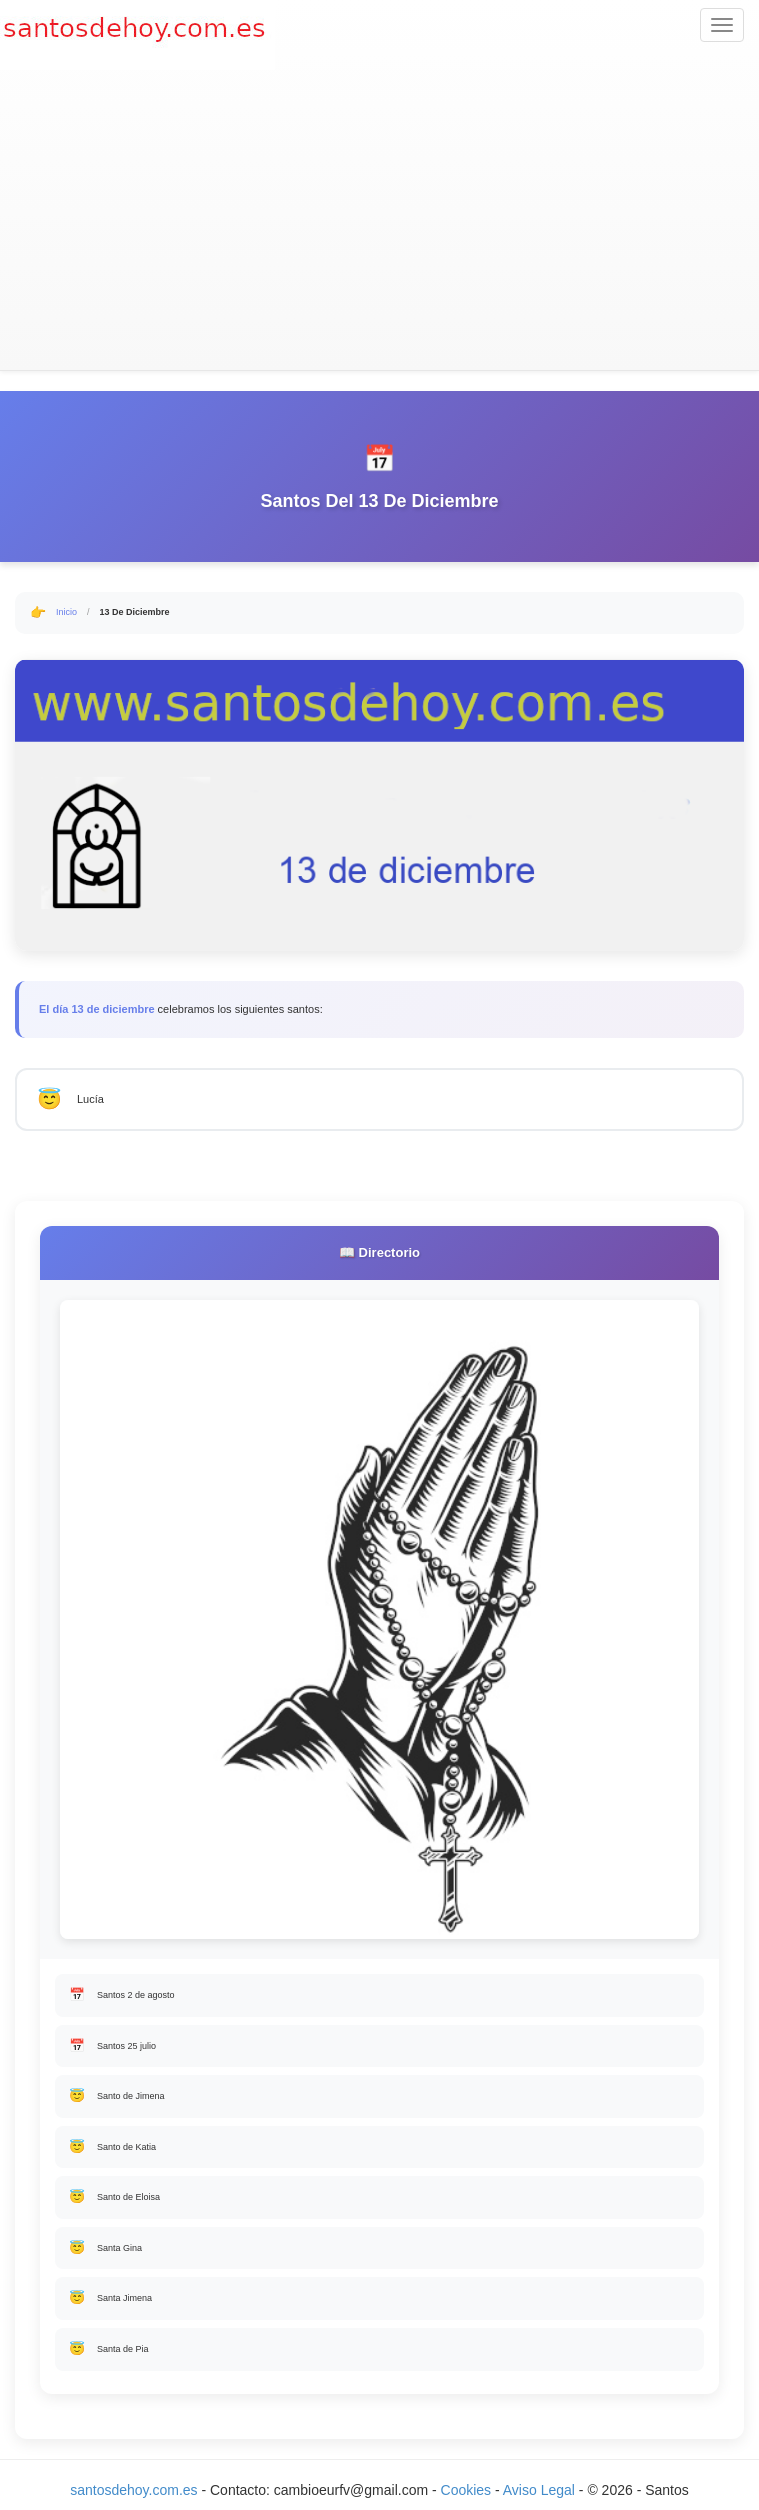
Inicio (66, 612)
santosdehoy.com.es (133, 2490)
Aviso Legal (539, 2490)
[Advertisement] (379, 220)
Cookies (468, 2490)
